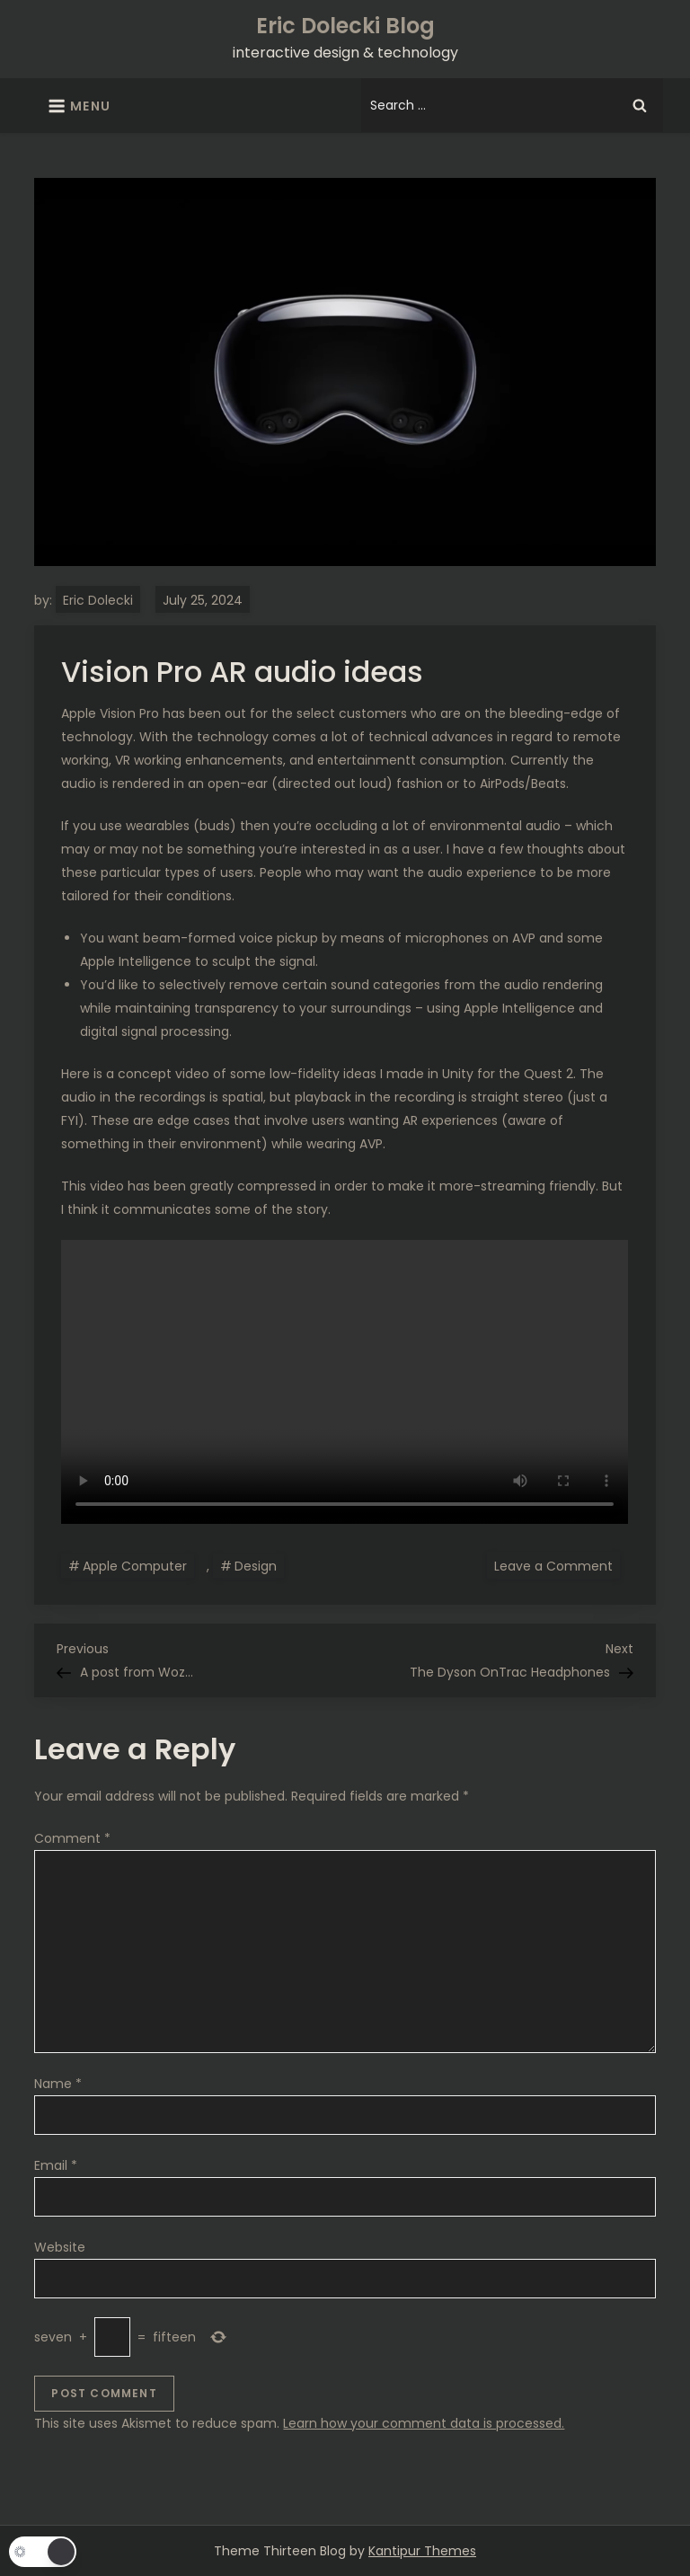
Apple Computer (135, 1566)
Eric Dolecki (98, 600)
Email (55, 2165)
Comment (72, 1838)
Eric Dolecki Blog (345, 25)
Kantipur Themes (422, 2551)
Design (255, 1566)
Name (58, 2084)
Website (59, 2247)
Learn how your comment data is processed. (423, 2423)
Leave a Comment (557, 1565)
